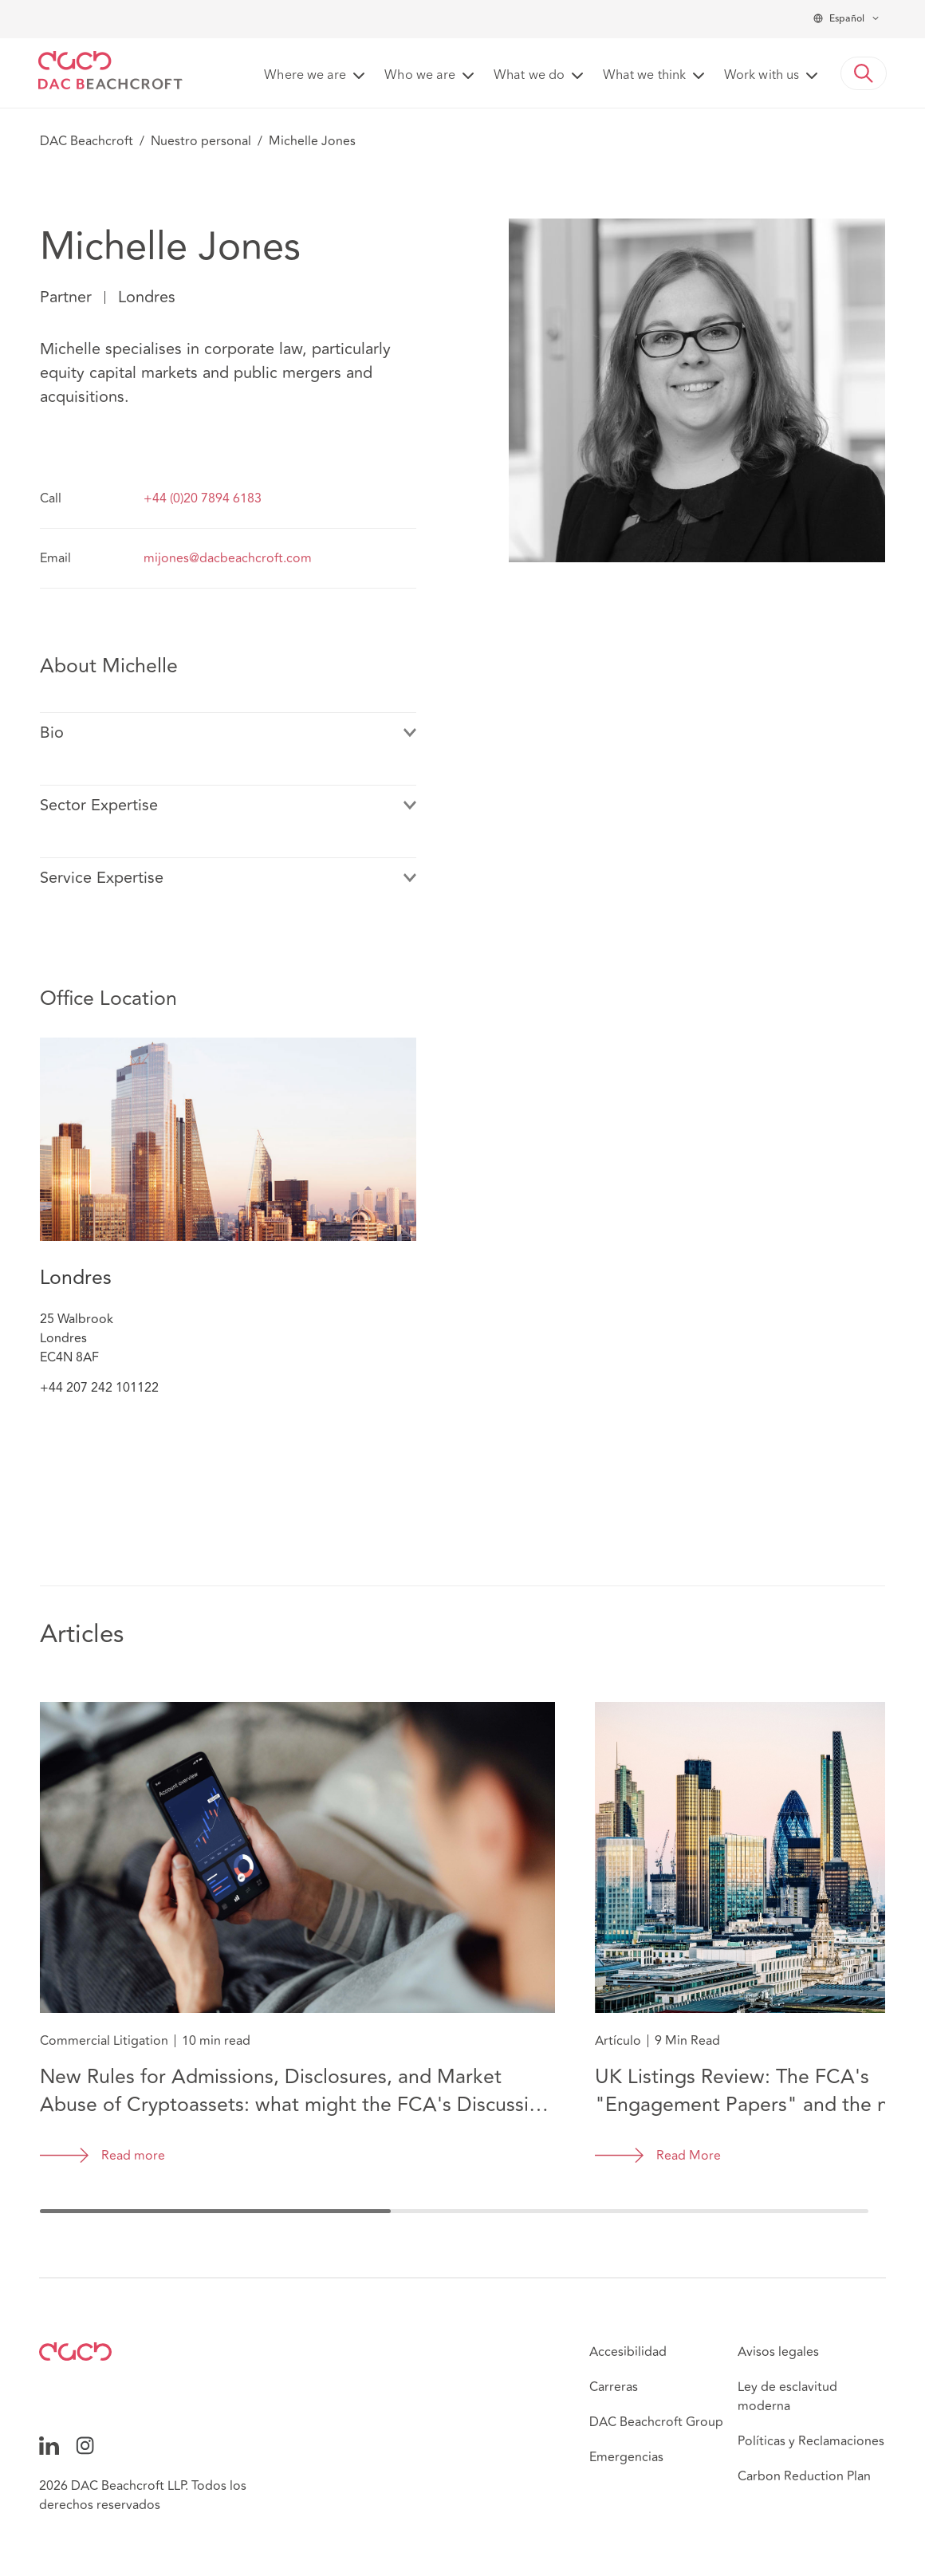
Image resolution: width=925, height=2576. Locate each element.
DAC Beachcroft (86, 141)
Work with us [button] (761, 75)
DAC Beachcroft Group (656, 2422)
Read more (133, 2155)
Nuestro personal (201, 141)
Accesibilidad (628, 2351)
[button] (863, 73)
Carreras (613, 2387)
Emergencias (626, 2457)
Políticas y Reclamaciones (811, 2441)
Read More (688, 2155)
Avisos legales (778, 2351)
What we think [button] (644, 75)
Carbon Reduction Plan (804, 2476)
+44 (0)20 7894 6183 (203, 498)
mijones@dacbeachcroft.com (228, 558)
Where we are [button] (305, 75)
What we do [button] (529, 75)
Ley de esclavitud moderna (787, 2396)
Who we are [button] (419, 75)
